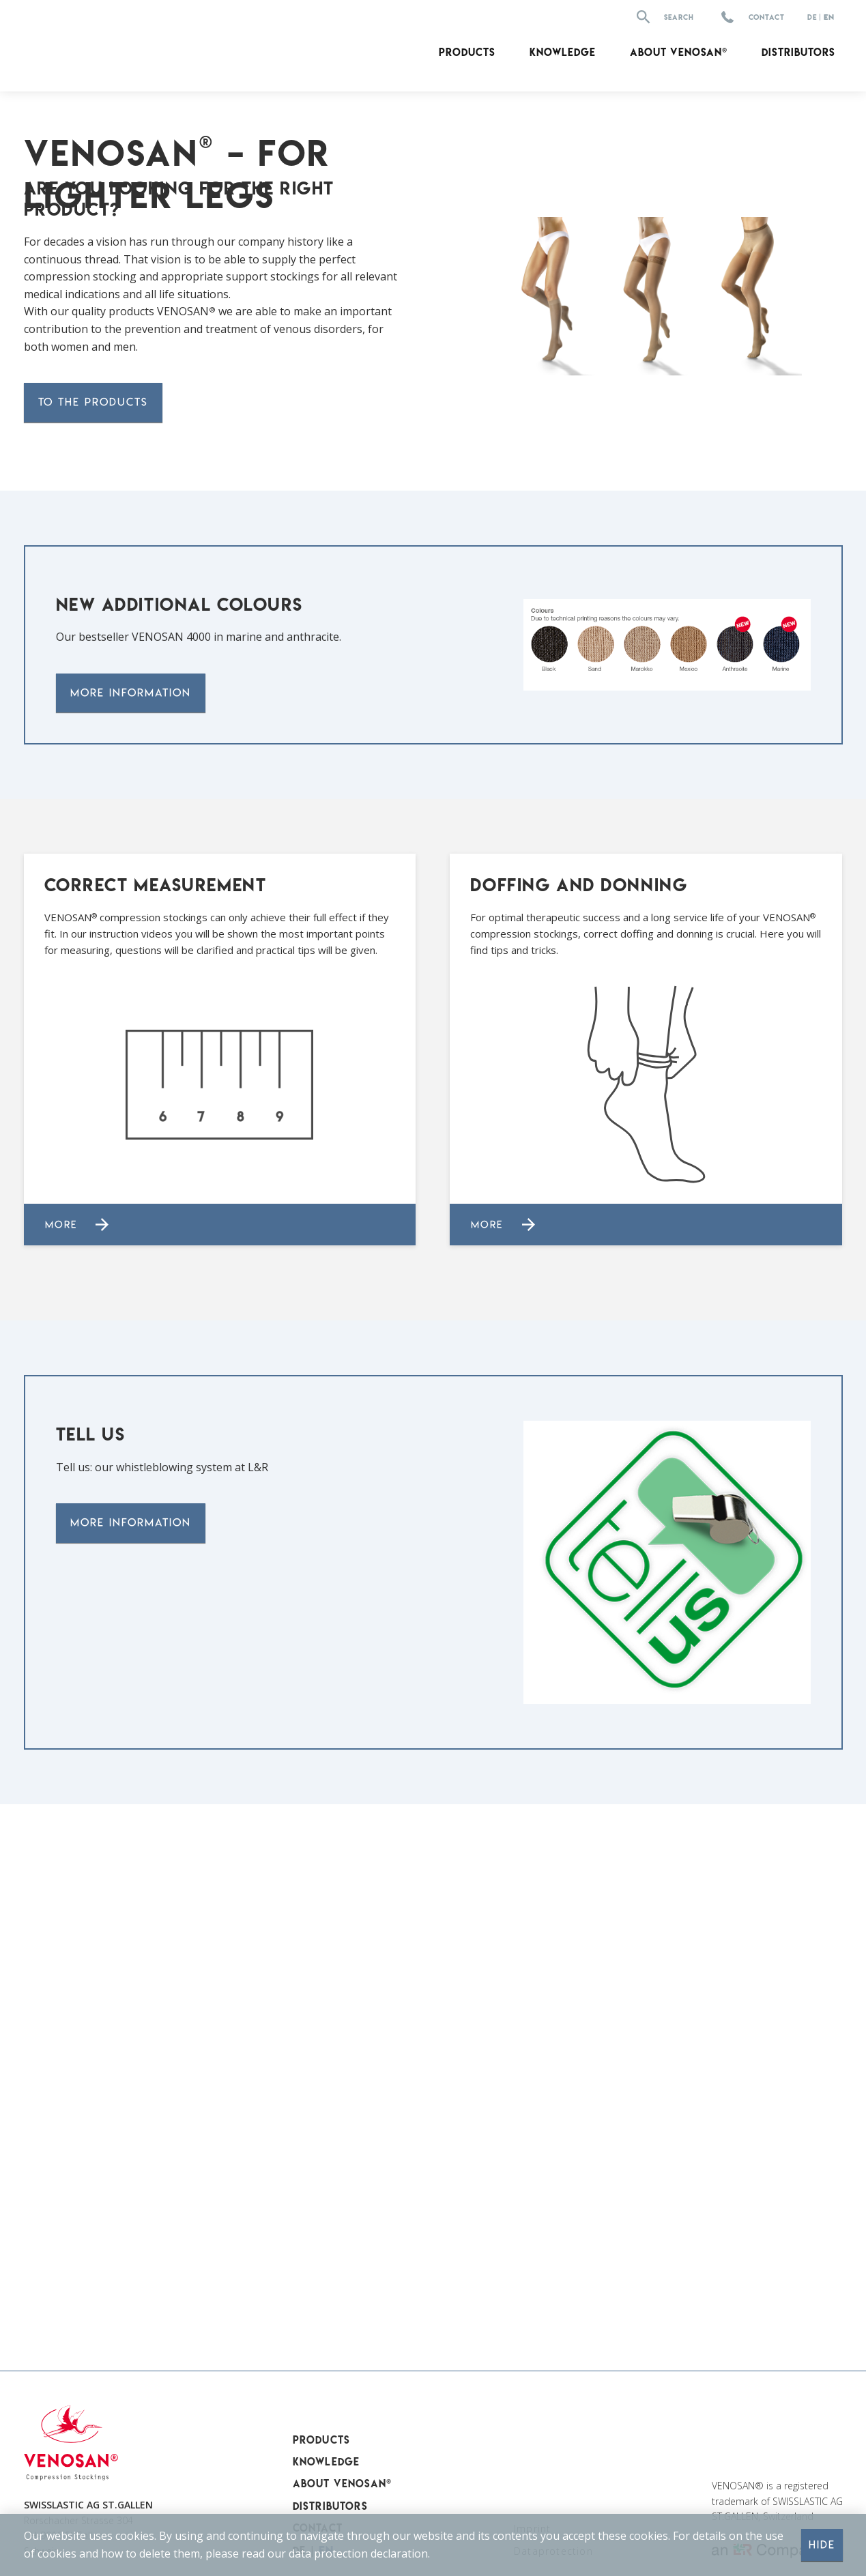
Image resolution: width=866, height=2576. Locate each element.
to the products (93, 906)
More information (130, 1197)
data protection (328, 2552)
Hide (822, 2544)
